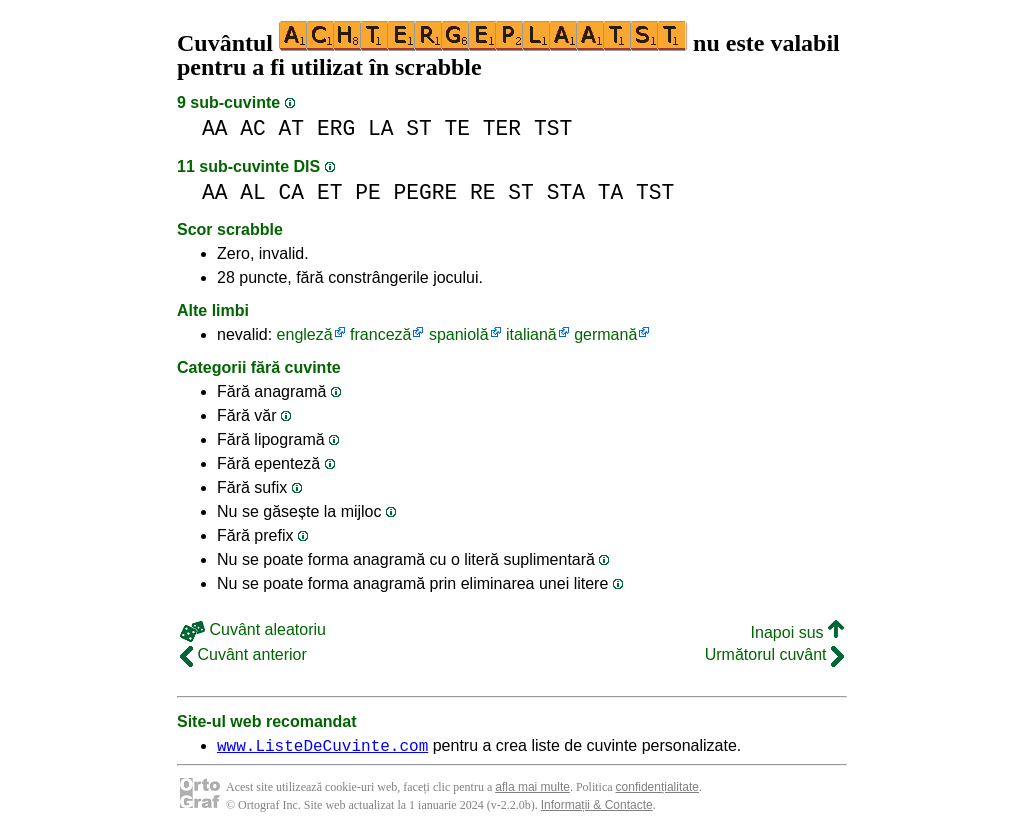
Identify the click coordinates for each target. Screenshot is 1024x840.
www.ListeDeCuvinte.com (322, 748)
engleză (305, 334)
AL (253, 192)
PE (368, 192)
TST (553, 128)
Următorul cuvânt (774, 654)
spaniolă (459, 334)
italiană (531, 334)
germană (605, 334)
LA (381, 128)
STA (566, 192)
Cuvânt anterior (243, 654)
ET (330, 192)
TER (502, 128)
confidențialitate (657, 790)
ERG (336, 128)
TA (611, 192)
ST (419, 128)
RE (483, 192)
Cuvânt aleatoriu (253, 629)
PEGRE (425, 192)
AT (292, 128)
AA (215, 128)
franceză (380, 334)
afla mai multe (532, 790)
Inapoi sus (797, 632)
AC (253, 128)
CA (292, 192)
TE (458, 128)
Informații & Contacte (597, 808)
